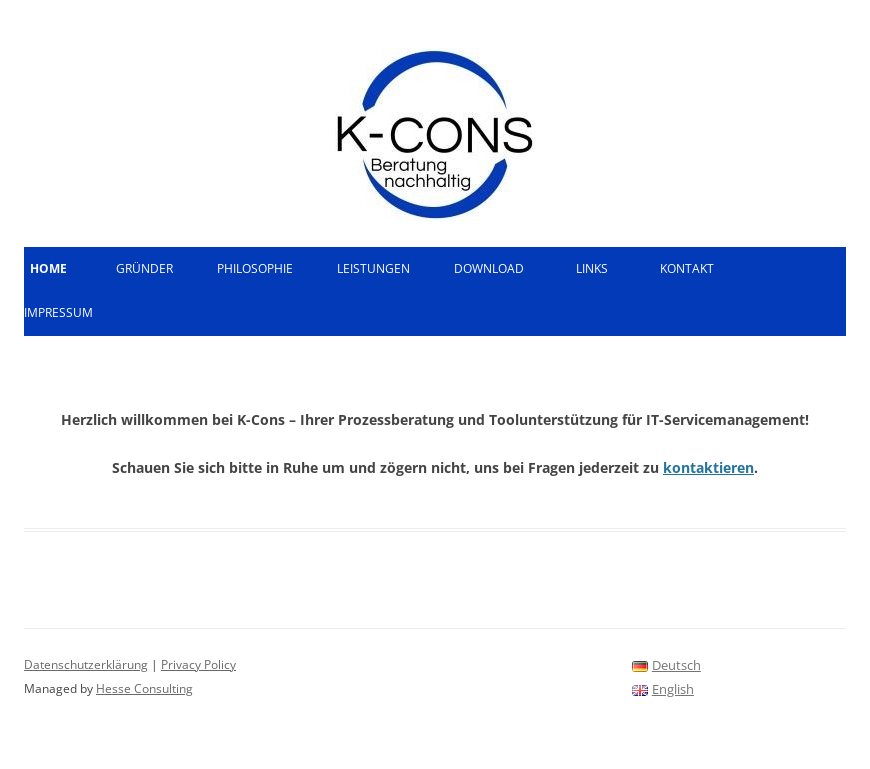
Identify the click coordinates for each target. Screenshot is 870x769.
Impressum (58, 312)
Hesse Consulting (144, 688)
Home (48, 268)
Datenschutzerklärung (86, 664)
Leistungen (373, 268)
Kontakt (687, 268)
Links (592, 268)
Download (489, 268)
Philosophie (255, 268)
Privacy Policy (198, 664)
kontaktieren (708, 467)
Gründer (144, 268)
